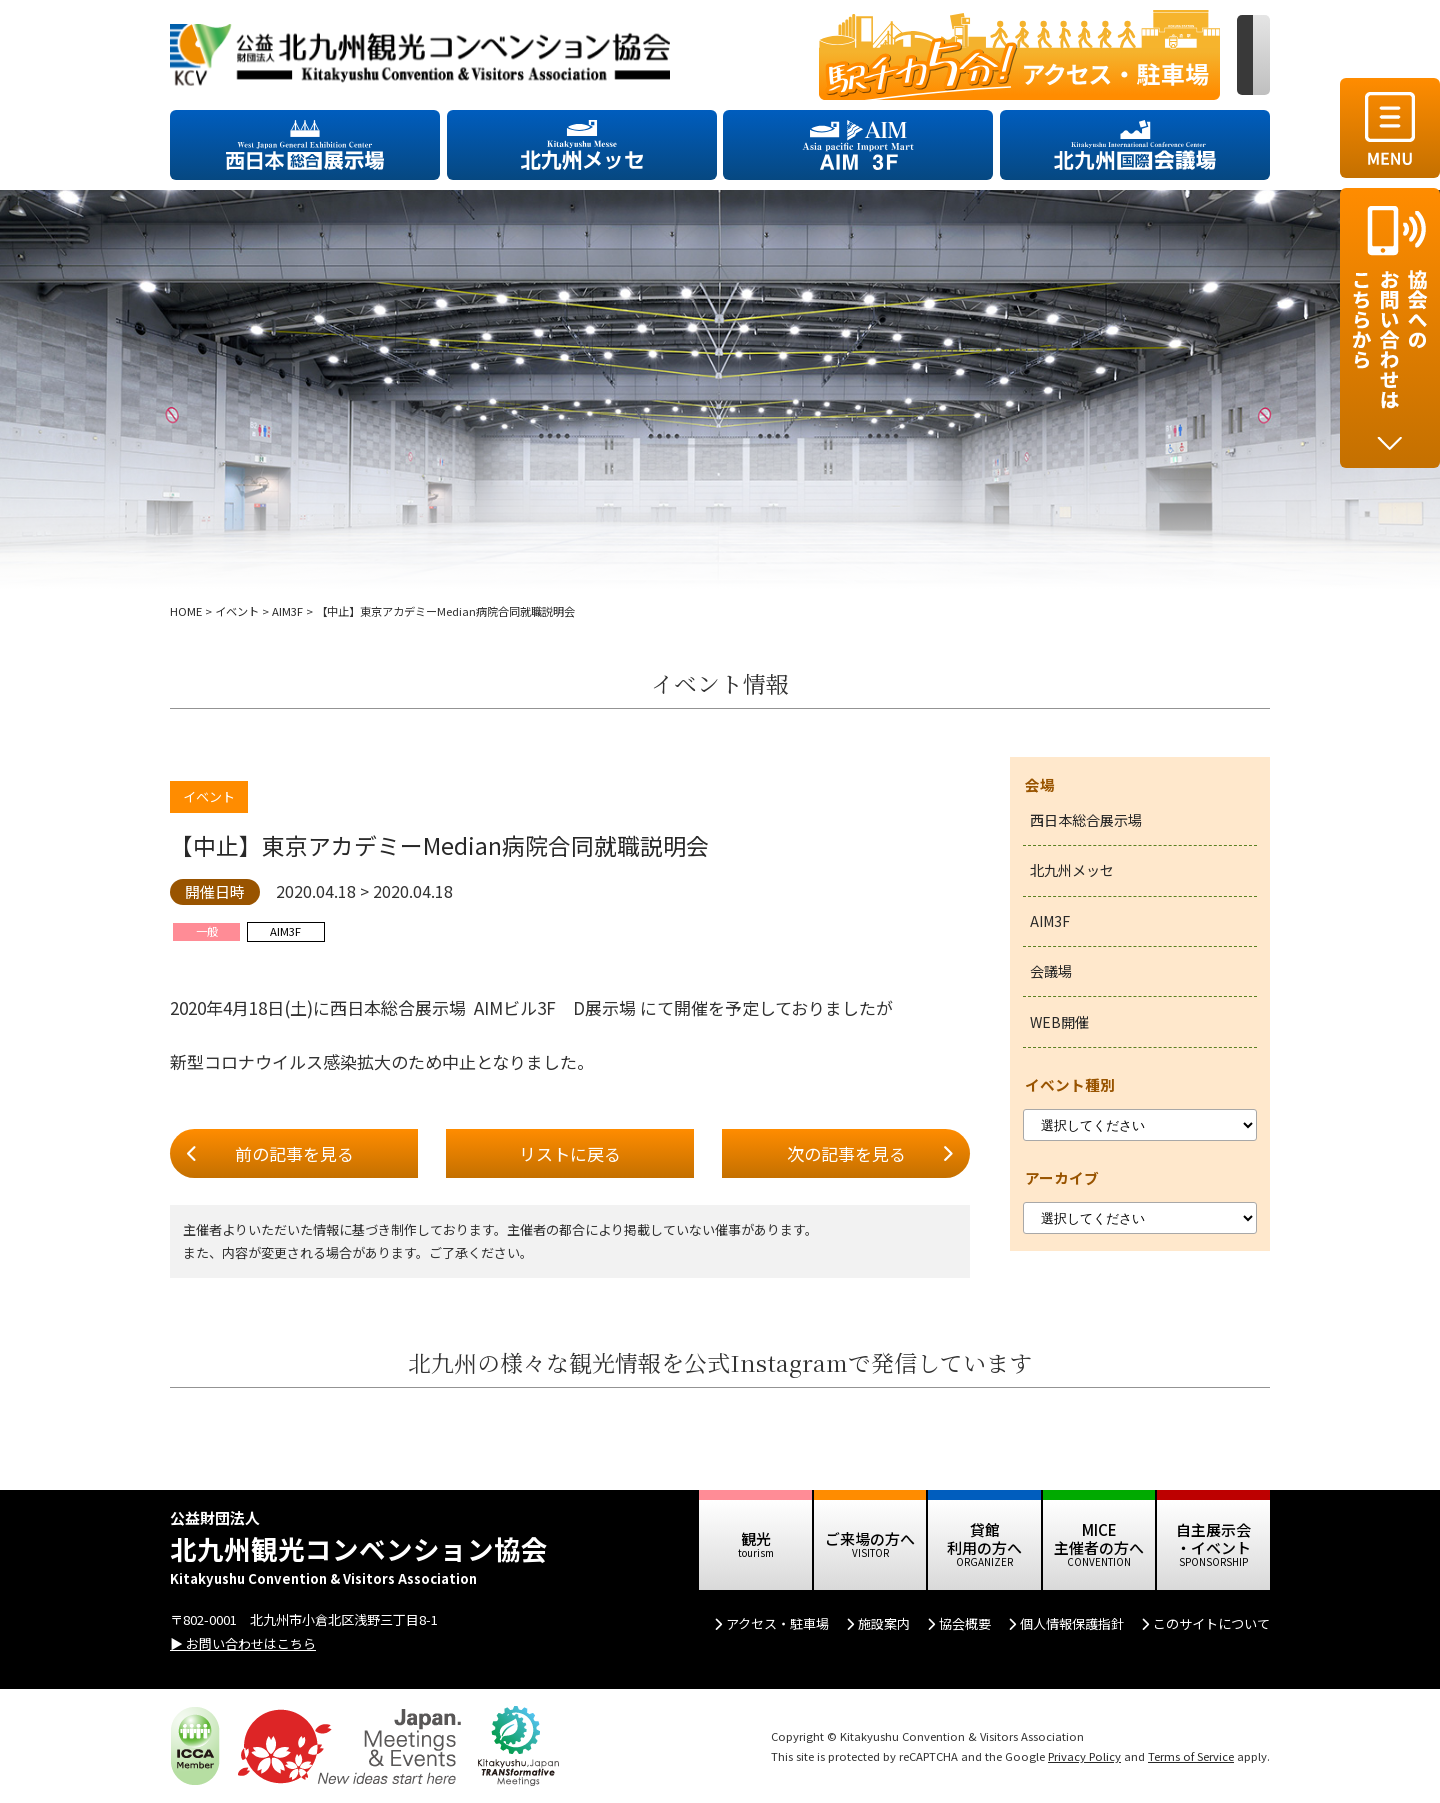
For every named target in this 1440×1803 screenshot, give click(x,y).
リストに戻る (570, 1153)
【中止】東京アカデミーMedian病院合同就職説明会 (439, 845)
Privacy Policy (1084, 1756)
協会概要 (965, 1623)
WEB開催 (1059, 1022)
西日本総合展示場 (1086, 820)
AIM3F (1050, 921)
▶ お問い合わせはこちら (243, 1643)
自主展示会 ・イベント (1213, 1538)
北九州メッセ (1072, 870)
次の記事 (846, 1154)
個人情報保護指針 (1072, 1623)
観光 (756, 1538)
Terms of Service (1191, 1756)
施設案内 (884, 1623)
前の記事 (294, 1154)
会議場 (1051, 971)
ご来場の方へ (870, 1538)
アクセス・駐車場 (777, 1623)
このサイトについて (1211, 1623)
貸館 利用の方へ (984, 1538)
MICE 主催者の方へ (1099, 1538)
